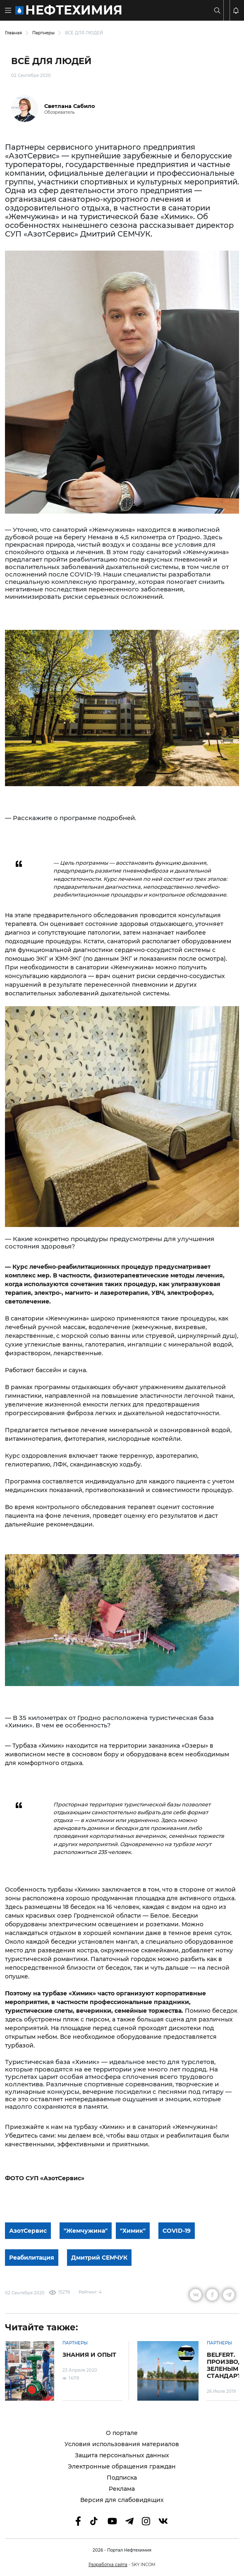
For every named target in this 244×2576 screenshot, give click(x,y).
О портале (122, 2433)
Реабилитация (31, 2257)
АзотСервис (28, 2230)
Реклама (122, 2488)
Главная (13, 33)
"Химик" (133, 2230)
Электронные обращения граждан (122, 2466)
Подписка (122, 2477)
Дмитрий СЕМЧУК (99, 2257)
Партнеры (43, 33)
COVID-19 (177, 2230)
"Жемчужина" (86, 2230)
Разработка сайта (108, 2564)
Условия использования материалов (122, 2444)
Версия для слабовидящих (122, 2500)
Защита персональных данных (122, 2455)
